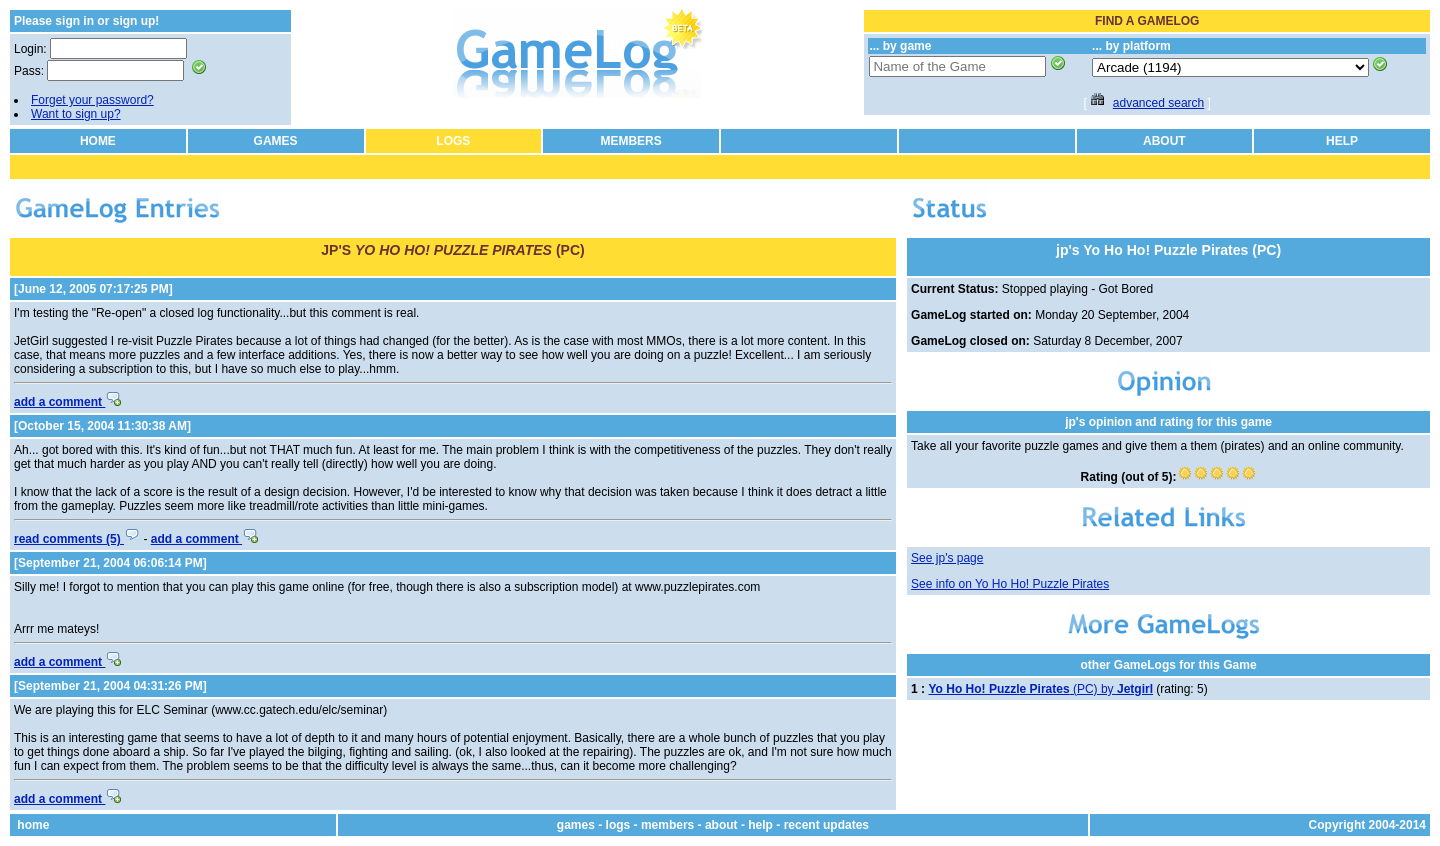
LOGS (453, 141)
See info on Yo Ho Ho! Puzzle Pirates (1010, 584)
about (721, 825)
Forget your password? (92, 100)
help (760, 825)
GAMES (276, 141)
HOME (98, 141)
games (576, 825)
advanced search (1158, 103)
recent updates (826, 825)
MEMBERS (630, 141)
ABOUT (1164, 141)
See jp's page (947, 558)
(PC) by (1040, 689)
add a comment (67, 402)
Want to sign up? (76, 114)
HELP (1342, 141)
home (33, 825)
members (667, 825)
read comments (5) (77, 539)
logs (618, 825)
